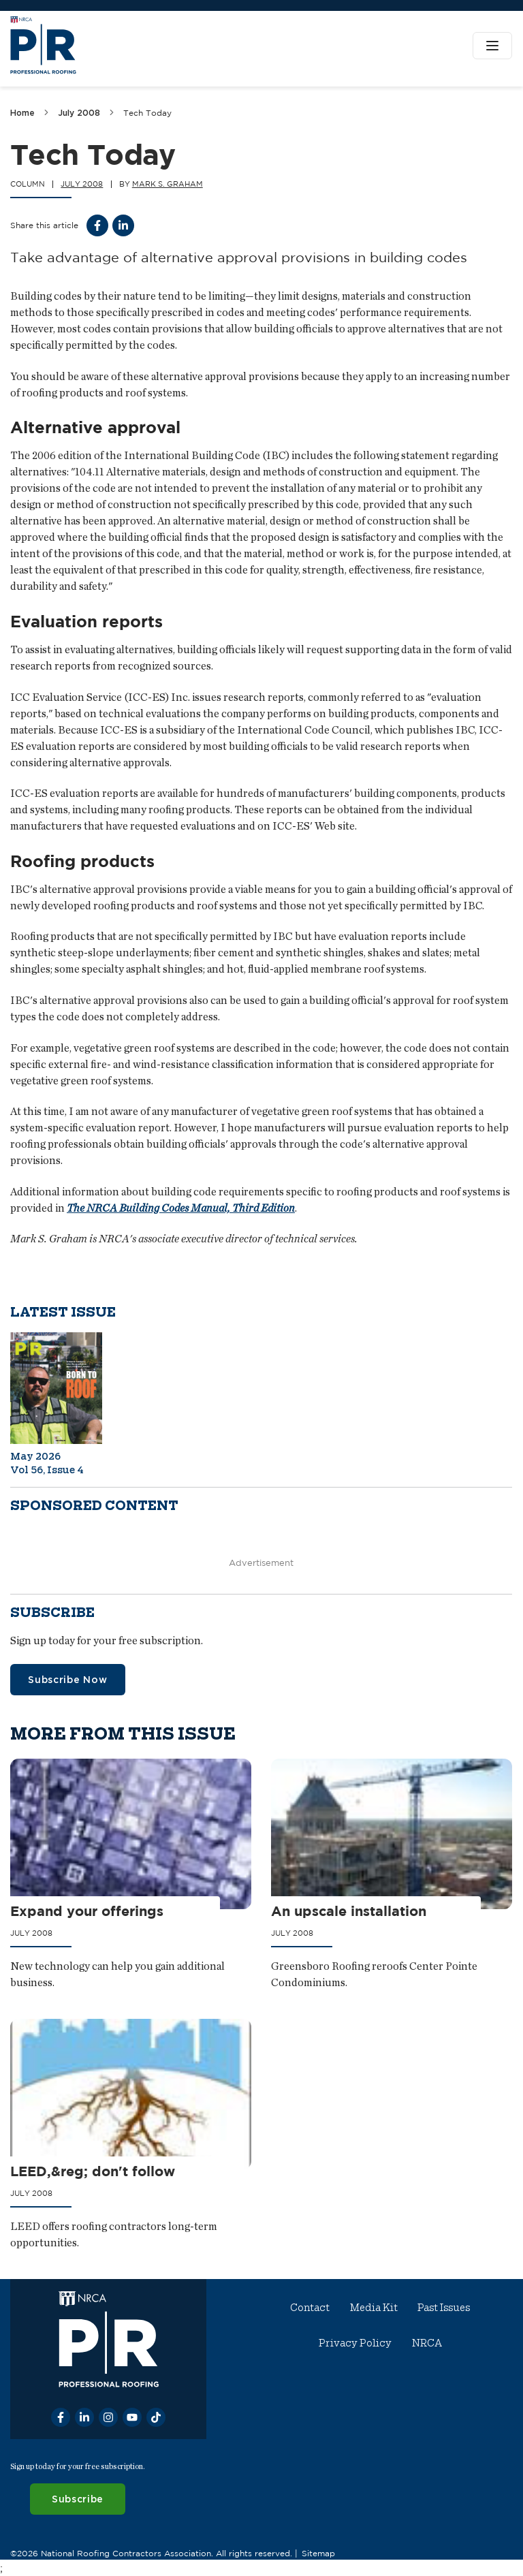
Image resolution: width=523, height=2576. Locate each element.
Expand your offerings (86, 1911)
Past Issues (444, 2307)
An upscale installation (349, 1911)
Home (22, 112)
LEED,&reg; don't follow (92, 2171)
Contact (310, 2307)
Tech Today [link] (147, 112)
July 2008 (79, 112)
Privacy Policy (355, 2343)
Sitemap (318, 2553)
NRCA (427, 2343)
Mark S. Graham (167, 184)
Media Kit (374, 2307)
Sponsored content (94, 1506)
